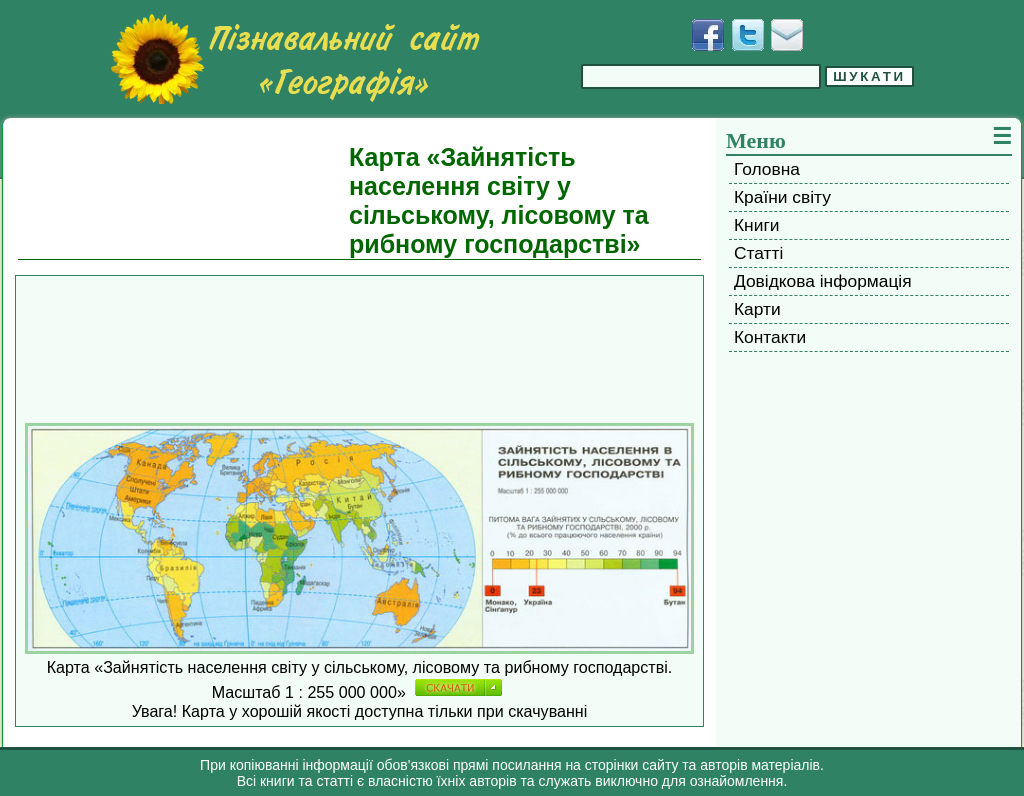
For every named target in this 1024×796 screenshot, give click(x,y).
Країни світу (782, 197)
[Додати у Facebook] (708, 35)
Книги (756, 225)
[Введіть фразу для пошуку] (701, 76)
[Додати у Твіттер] (748, 35)
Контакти (770, 337)
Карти (757, 309)
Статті (758, 253)
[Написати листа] (787, 35)
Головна (767, 169)
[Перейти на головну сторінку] (295, 59)
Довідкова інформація (823, 281)
